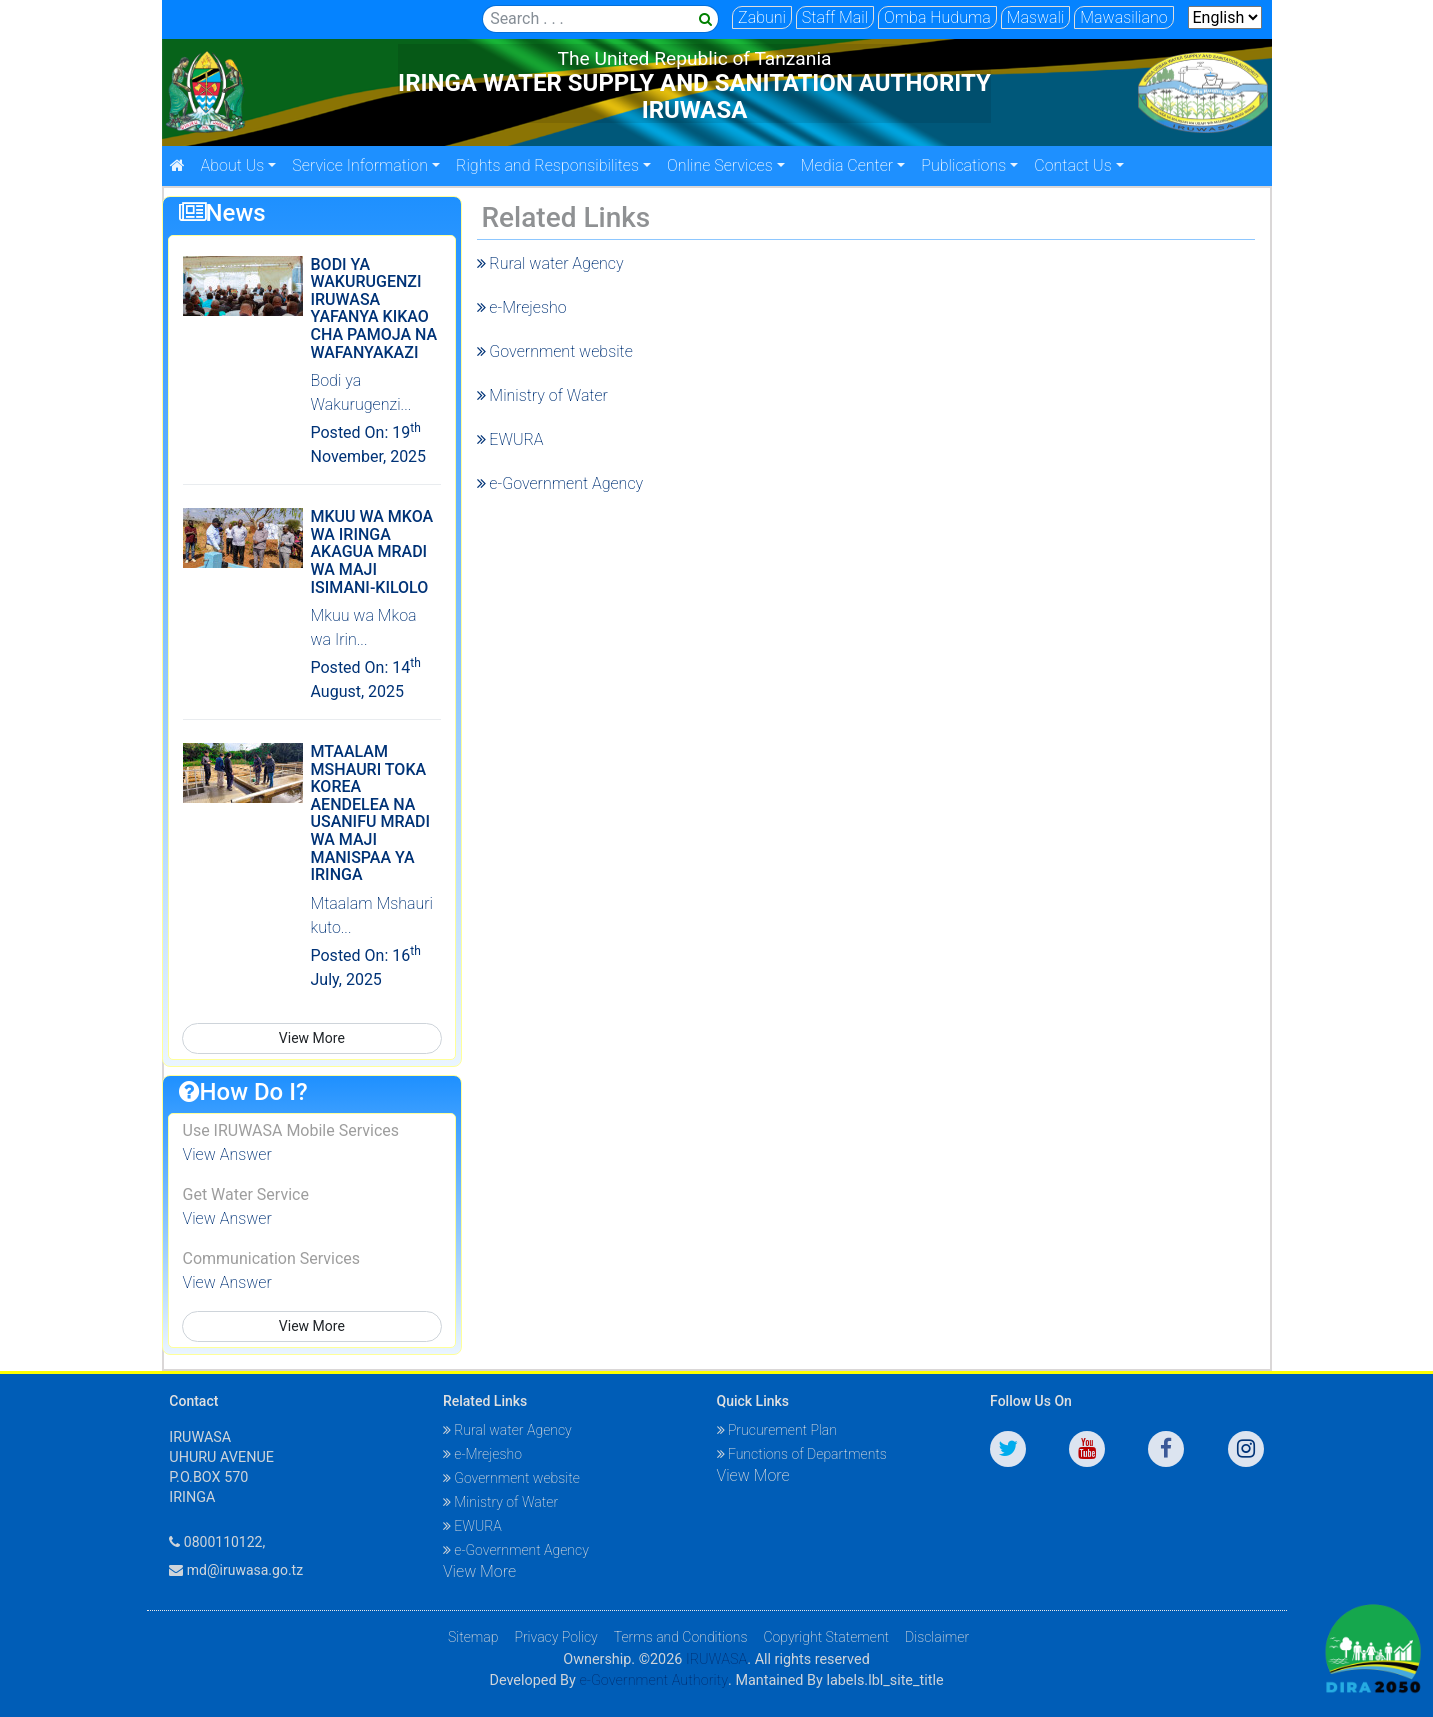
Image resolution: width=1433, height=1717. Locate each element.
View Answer (227, 1154)
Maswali (1036, 17)
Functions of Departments (802, 1454)
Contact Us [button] (1072, 165)
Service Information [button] (360, 165)
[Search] (600, 19)
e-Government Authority (653, 1680)
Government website (555, 351)
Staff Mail (835, 17)
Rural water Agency (550, 263)
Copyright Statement (826, 1637)
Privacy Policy (555, 1637)
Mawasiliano (1123, 17)
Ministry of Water (542, 395)
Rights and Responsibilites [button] (547, 165)
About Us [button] (233, 165)
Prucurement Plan (777, 1430)
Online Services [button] (720, 165)
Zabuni (762, 17)
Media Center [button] (847, 165)
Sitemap (473, 1637)
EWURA (510, 439)
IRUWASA (716, 1659)
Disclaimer (937, 1637)
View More (312, 1038)
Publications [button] (963, 165)
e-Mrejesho (522, 307)
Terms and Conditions (681, 1637)
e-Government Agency (560, 483)
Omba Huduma (937, 17)
